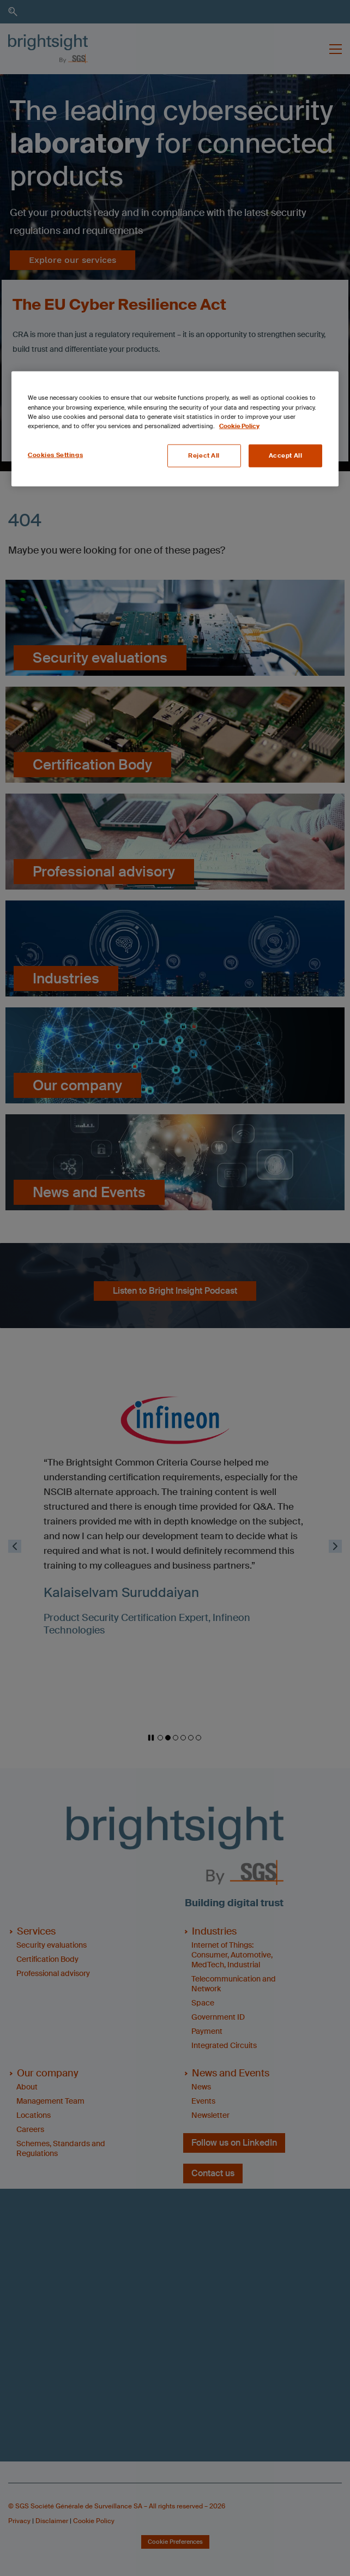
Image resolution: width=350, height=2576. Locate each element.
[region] (175, 428)
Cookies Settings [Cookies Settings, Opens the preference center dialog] (55, 455)
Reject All (204, 455)
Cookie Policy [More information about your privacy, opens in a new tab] (239, 426)
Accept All (286, 455)
